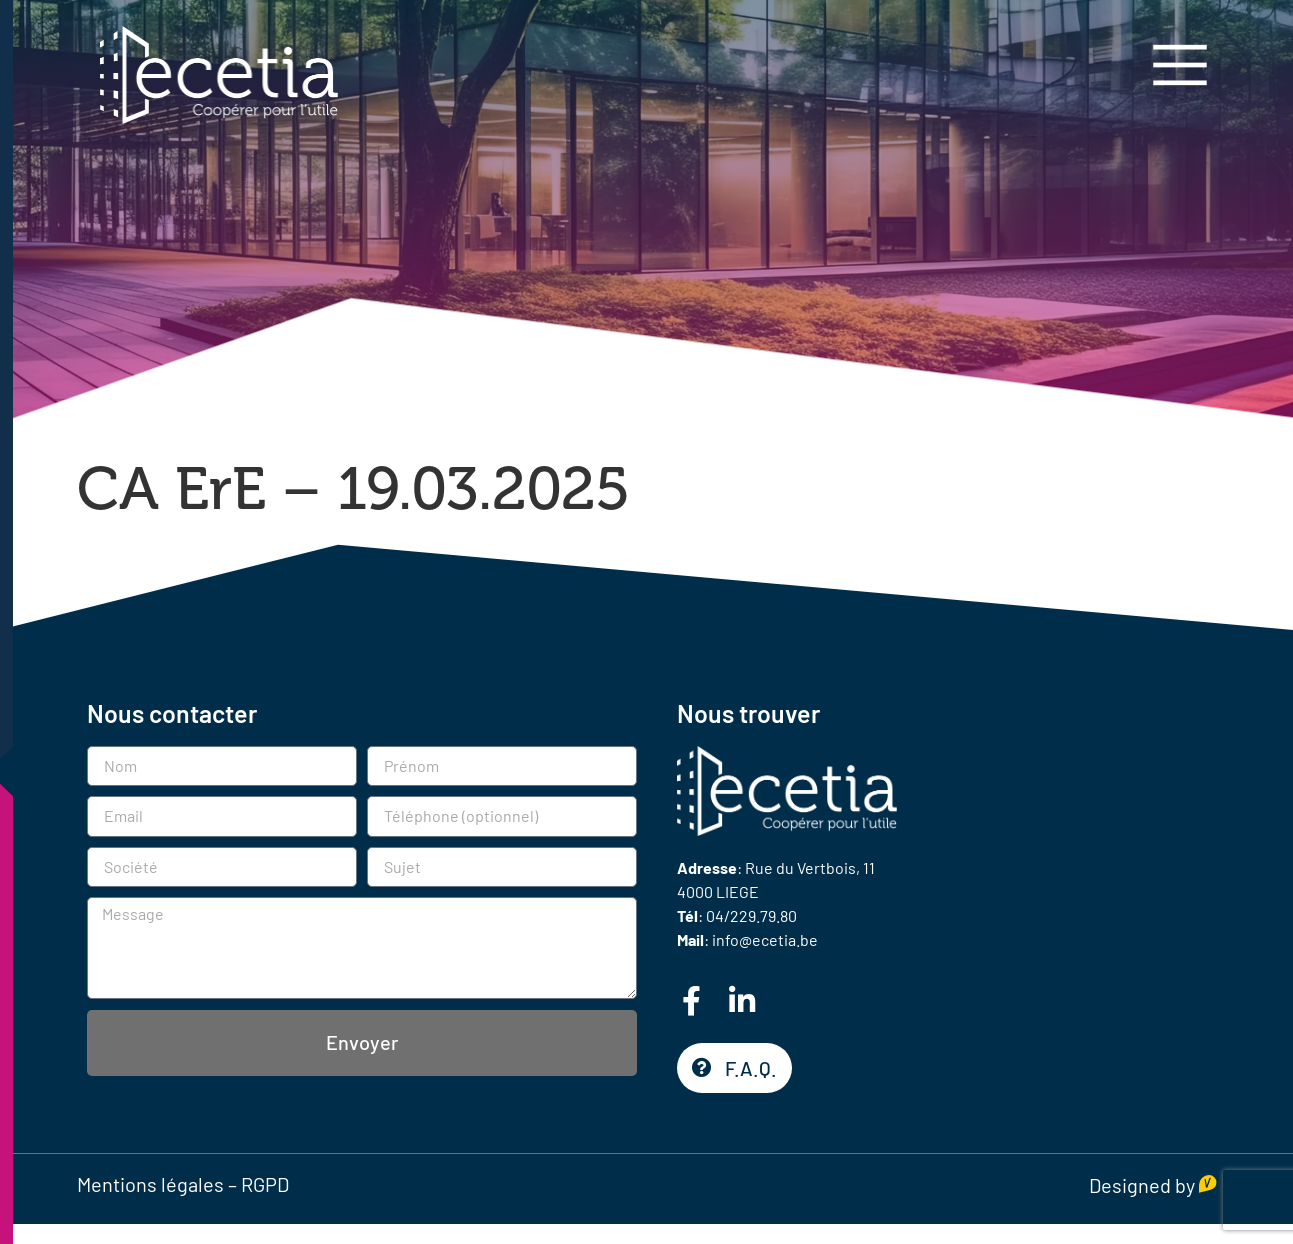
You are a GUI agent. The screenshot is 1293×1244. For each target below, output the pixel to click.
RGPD (265, 1184)
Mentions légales (150, 1184)
